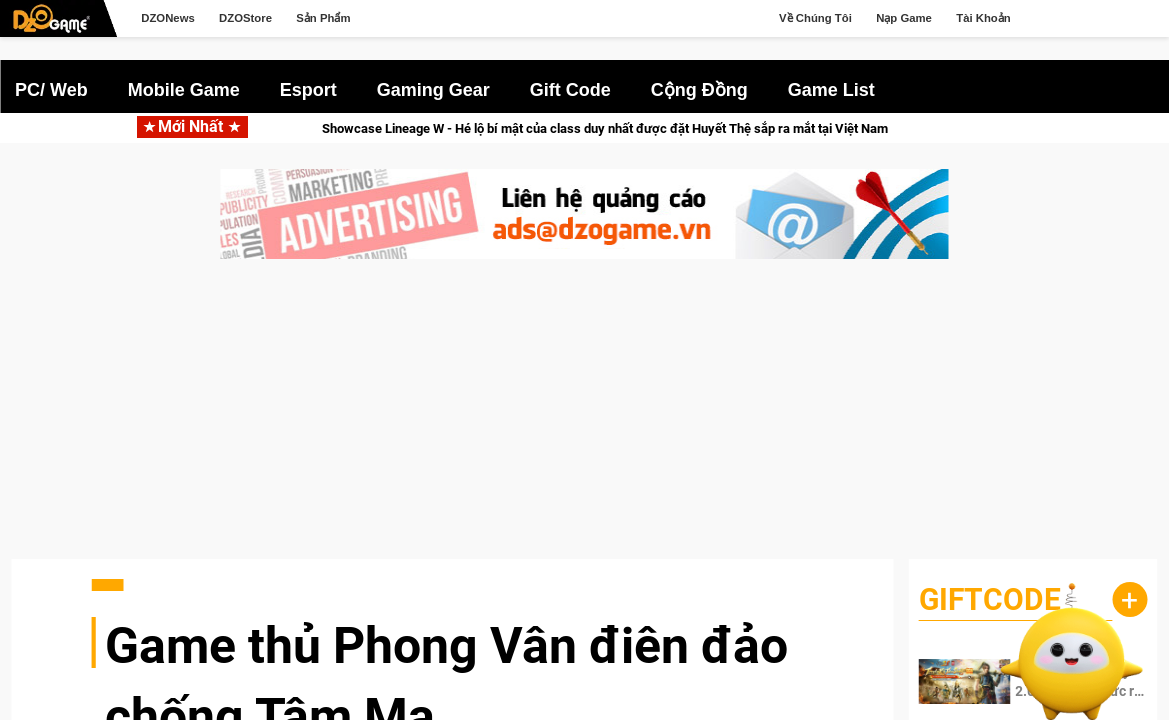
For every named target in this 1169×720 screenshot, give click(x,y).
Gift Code (570, 90)
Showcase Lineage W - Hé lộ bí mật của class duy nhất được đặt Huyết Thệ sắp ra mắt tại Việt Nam (627, 128)
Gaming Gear (433, 90)
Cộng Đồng (699, 90)
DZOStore (245, 18)
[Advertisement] (584, 419)
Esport (308, 90)
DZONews (168, 18)
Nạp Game (904, 18)
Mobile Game (184, 90)
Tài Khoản (983, 18)
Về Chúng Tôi (815, 18)
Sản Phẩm (323, 18)
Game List (831, 90)
